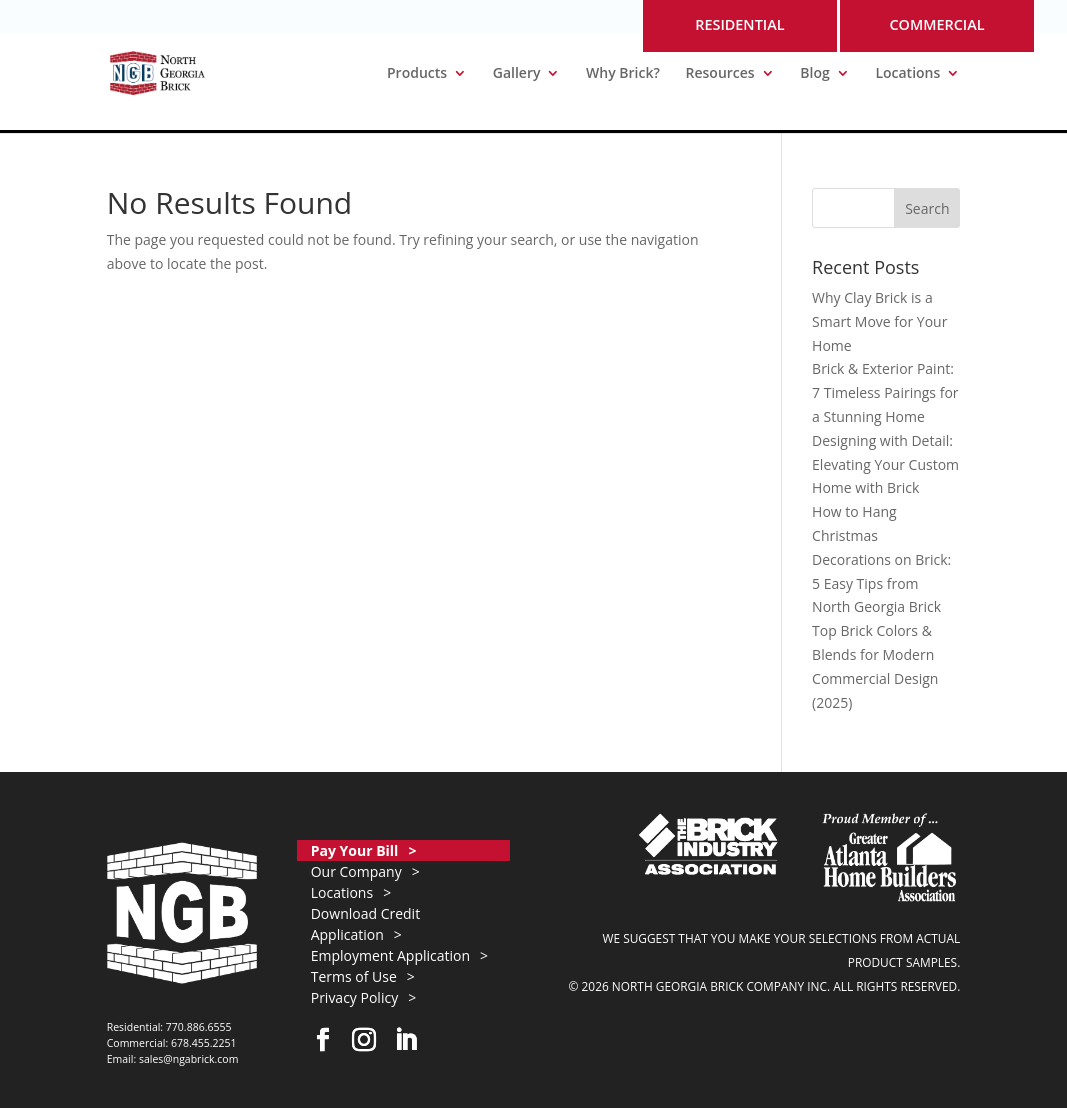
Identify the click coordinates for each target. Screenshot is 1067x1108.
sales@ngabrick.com (189, 1059)
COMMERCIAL (936, 24)
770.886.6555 (199, 1027)
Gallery (517, 74)
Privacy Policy (354, 997)
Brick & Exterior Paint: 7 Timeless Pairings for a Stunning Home (885, 392)
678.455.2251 (204, 1043)
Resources (720, 74)
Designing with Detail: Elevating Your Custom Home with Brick (885, 464)
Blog (814, 74)
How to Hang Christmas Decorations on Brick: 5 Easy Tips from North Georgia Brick (881, 559)
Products (417, 74)
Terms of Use (354, 976)
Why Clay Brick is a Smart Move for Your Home (879, 321)
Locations (907, 74)
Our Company (356, 871)
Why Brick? (623, 74)
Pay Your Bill (355, 850)
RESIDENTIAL (739, 24)
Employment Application (390, 955)
